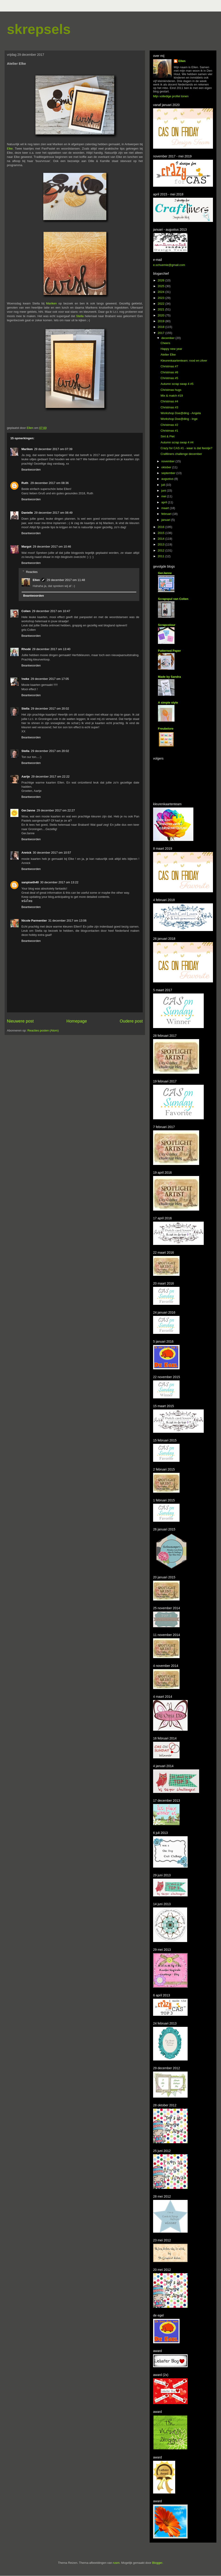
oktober (166, 467)
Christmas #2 (169, 425)
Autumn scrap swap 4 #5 (176, 384)
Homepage (77, 1021)
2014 (161, 538)
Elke (10, 148)
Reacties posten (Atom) (43, 1030)
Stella (80, 316)
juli (163, 484)
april (164, 502)
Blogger (157, 2562)
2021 (161, 309)
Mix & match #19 (171, 395)
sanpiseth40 (30, 882)
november (168, 461)
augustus (167, 478)
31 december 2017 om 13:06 (67, 920)
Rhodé (26, 649)
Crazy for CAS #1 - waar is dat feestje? (186, 448)
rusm (116, 2562)
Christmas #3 (169, 407)
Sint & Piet (167, 436)
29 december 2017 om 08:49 (53, 512)
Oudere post (131, 1021)
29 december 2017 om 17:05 (50, 679)
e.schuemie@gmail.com (169, 265)
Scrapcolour (166, 625)
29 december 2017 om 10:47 (51, 611)
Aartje (25, 776)
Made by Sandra (169, 676)
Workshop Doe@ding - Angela (180, 413)
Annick (26, 852)
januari (166, 520)
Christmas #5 (169, 378)
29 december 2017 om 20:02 (50, 708)
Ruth (25, 483)
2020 (161, 315)
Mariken (51, 303)
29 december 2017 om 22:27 (56, 810)
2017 (161, 333)
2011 (161, 556)
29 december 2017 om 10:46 (52, 546)
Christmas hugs (170, 390)
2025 (161, 286)
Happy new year (171, 349)
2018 (161, 327)
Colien (26, 611)
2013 (161, 544)
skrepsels (39, 29)
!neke (25, 679)
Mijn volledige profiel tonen (171, 96)
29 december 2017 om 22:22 (50, 776)
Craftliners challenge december (181, 454)
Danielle (27, 512)
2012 (161, 550)
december (168, 338)
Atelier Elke (168, 354)
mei (164, 496)
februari (166, 514)
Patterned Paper (169, 650)
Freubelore (165, 728)
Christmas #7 (169, 366)
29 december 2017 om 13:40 (51, 649)
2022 (161, 303)
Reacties (32, 571)
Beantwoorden (31, 469)
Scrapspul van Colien (173, 599)
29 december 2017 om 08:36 (49, 483)
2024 (161, 292)
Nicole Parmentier (34, 920)
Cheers (165, 343)
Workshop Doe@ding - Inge (178, 419)
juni (164, 490)
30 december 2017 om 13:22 (59, 882)
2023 (161, 298)
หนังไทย (26, 901)
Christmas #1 (169, 430)
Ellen (36, 580)
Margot (26, 546)
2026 (161, 280)
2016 (161, 527)
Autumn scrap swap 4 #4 (176, 442)
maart (165, 508)
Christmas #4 (169, 401)
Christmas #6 (169, 372)
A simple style (168, 702)
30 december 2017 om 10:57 (52, 852)
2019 (161, 321)
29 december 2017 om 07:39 (53, 449)
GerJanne (28, 810)
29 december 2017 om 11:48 (66, 580)
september (168, 473)
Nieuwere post (20, 1021)
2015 (161, 533)
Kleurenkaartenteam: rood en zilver (183, 360)
